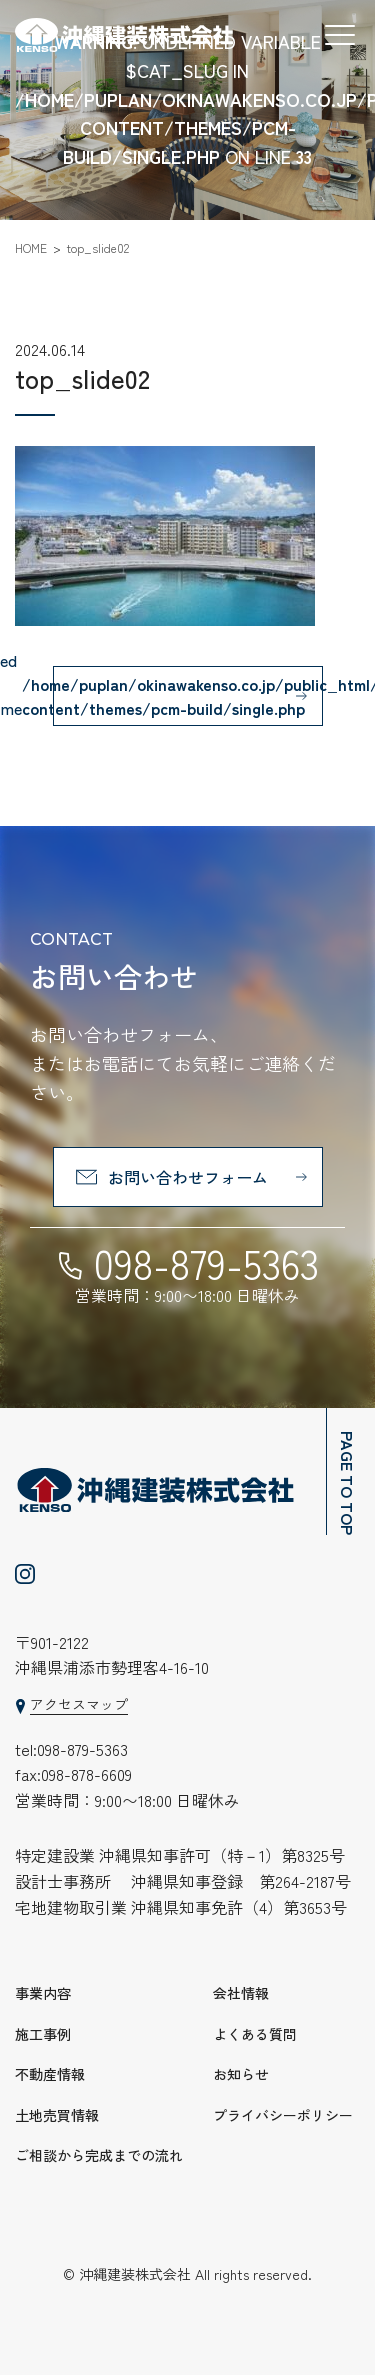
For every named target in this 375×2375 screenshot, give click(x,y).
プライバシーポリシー (283, 2115)
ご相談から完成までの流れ (99, 2155)
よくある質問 (255, 2034)
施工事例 (43, 2034)
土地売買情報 (57, 2115)
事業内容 (43, 1993)
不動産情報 (50, 2074)
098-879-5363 (206, 1263)
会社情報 (241, 1993)
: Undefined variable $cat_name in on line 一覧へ (188, 696)
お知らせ (241, 2074)
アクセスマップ (79, 1704)
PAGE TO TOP (348, 1483)
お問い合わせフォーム (188, 1177)
